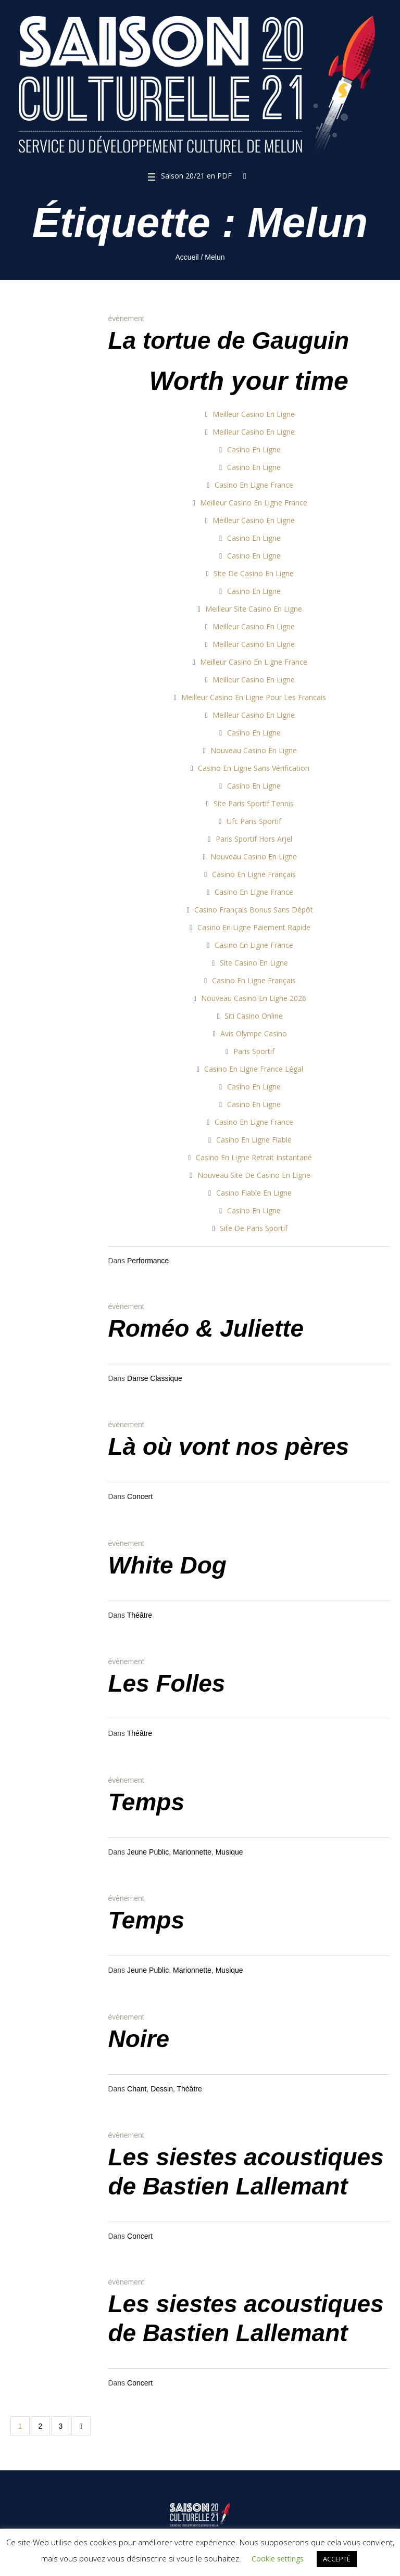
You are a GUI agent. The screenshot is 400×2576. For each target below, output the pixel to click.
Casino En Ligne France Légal (253, 1069)
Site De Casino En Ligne (254, 573)
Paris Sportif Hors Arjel (254, 839)
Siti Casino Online (253, 1016)
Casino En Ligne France (254, 485)
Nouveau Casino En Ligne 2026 (253, 998)
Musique (229, 1852)
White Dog (167, 1565)
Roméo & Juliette (206, 1328)
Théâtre (139, 1615)
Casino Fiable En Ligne (254, 1193)
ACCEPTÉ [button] (337, 2559)
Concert (140, 1496)
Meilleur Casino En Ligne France (253, 502)
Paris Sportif (253, 1051)
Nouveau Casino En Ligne (253, 750)
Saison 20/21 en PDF (196, 176)
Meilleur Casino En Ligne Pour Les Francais (253, 697)
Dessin (162, 2089)
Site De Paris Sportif (254, 1228)
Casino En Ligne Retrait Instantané (254, 1157)
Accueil (187, 257)
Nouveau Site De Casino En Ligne (253, 1175)
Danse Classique (154, 1378)
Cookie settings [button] (278, 2559)
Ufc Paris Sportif (254, 821)
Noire (138, 2038)
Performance (148, 1261)
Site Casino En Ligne (254, 963)
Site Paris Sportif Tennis (254, 803)
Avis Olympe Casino (253, 1033)
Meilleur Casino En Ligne (254, 414)
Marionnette (192, 1852)
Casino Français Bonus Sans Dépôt (253, 910)
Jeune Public (148, 1852)
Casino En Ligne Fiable (254, 1140)
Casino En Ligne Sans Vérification (253, 768)
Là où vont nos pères (228, 1446)
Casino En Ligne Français (254, 874)
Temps (146, 1802)
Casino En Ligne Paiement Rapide (253, 927)
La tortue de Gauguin (228, 340)
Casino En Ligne (254, 449)
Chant (136, 2089)
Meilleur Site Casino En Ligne (253, 609)
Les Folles (166, 1683)
